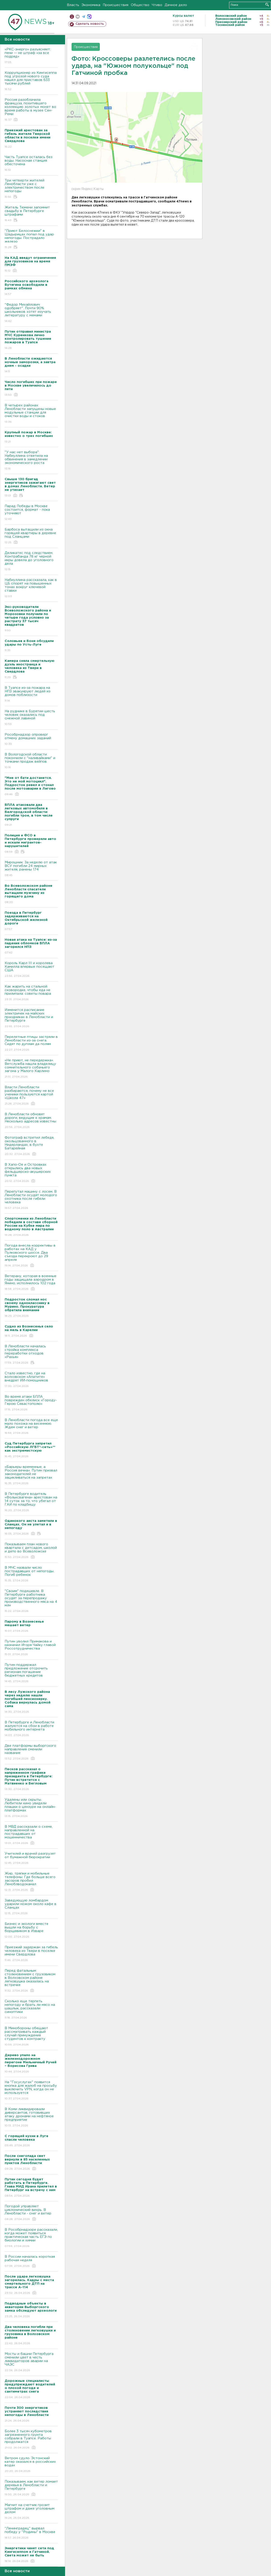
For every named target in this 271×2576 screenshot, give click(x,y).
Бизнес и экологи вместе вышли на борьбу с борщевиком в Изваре (31, 1930)
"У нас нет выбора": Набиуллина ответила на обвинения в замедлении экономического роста (31, 461)
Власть (73, 5)
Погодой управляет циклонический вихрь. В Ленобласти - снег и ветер (31, 2213)
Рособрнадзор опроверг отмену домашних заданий (31, 739)
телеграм (83, 16)
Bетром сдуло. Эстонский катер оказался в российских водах (31, 2465)
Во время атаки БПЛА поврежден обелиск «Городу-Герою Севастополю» (31, 1403)
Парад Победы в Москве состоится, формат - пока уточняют (31, 513)
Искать (267, 4)
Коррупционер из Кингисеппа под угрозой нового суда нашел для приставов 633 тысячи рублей (31, 81)
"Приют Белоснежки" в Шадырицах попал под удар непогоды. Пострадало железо (31, 239)
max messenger (89, 16)
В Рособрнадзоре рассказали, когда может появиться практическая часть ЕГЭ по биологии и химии (31, 2238)
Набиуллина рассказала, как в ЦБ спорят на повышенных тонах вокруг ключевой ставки (31, 588)
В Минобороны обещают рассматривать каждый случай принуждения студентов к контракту (31, 2037)
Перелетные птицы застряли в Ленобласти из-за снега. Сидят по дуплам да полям (31, 1043)
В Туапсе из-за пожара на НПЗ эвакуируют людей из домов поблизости (31, 694)
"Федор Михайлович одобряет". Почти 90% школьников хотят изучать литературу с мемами (31, 313)
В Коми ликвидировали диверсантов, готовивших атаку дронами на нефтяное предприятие (31, 2117)
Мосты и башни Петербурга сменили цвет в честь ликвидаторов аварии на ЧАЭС (31, 2362)
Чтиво (157, 5)
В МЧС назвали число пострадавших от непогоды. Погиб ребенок (31, 1574)
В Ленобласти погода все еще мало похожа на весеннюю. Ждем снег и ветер (31, 1427)
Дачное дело (176, 5)
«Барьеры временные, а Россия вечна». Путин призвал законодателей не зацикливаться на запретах (31, 1475)
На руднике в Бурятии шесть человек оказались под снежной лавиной (31, 718)
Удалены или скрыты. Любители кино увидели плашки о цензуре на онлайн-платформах (31, 1808)
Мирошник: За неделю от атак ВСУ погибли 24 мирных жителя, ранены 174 (31, 869)
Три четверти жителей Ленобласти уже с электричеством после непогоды (31, 189)
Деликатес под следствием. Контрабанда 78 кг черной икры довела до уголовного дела (31, 561)
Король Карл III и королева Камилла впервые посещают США (31, 970)
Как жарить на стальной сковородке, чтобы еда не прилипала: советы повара (31, 993)
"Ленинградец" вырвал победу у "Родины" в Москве (31, 2533)
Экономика (91, 5)
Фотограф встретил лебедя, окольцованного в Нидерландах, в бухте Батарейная (31, 1146)
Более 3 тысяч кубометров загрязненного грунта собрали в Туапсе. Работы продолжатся (31, 2440)
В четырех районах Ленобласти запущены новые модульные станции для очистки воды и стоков (31, 414)
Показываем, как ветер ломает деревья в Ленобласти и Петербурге (31, 2488)
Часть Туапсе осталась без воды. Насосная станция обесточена (31, 164)
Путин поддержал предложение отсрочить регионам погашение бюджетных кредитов (31, 1673)
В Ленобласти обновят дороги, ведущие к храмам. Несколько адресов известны (31, 1121)
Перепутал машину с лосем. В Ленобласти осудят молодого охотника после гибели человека (31, 1200)
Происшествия (115, 5)
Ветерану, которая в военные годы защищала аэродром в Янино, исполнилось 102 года (31, 1283)
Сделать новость (90, 24)
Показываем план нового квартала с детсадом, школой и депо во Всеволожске (31, 1551)
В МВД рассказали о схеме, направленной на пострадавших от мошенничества (31, 1835)
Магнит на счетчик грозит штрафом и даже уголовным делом (31, 2512)
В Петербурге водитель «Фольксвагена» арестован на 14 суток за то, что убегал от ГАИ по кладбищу (31, 1502)
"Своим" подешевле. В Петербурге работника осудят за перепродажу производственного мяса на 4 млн (31, 1601)
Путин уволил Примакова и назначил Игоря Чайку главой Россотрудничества (31, 1648)
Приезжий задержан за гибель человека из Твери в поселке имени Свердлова (31, 1954)
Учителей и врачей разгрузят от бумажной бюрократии (31, 1858)
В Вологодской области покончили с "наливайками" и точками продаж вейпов (31, 761)
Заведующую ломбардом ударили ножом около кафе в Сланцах (31, 1907)
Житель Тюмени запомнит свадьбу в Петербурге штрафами (31, 214)
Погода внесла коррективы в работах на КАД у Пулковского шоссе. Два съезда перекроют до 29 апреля (31, 1255)
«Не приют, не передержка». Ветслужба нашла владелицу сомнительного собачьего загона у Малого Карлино (31, 1069)
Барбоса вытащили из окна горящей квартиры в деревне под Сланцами (31, 536)
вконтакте (78, 16)
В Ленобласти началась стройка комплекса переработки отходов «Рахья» (31, 1355)
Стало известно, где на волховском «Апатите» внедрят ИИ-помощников (31, 1380)
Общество (140, 5)
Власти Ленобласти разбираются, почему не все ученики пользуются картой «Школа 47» (31, 1096)
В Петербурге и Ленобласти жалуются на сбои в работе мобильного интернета (31, 1729)
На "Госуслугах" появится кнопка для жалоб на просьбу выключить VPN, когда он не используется (31, 2091)
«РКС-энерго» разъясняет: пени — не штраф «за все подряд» (31, 56)
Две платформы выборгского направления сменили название (31, 1752)
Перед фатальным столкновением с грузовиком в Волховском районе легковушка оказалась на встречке (31, 1981)
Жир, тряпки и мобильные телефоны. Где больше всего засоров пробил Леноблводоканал (31, 1882)
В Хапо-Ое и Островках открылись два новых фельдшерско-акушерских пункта (31, 1173)
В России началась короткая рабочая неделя (31, 2261)
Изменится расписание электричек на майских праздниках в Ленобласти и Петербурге (31, 1018)
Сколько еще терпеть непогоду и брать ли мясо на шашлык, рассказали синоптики (31, 2010)
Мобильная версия (72, 16)
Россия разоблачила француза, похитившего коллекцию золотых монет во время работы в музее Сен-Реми (31, 110)
